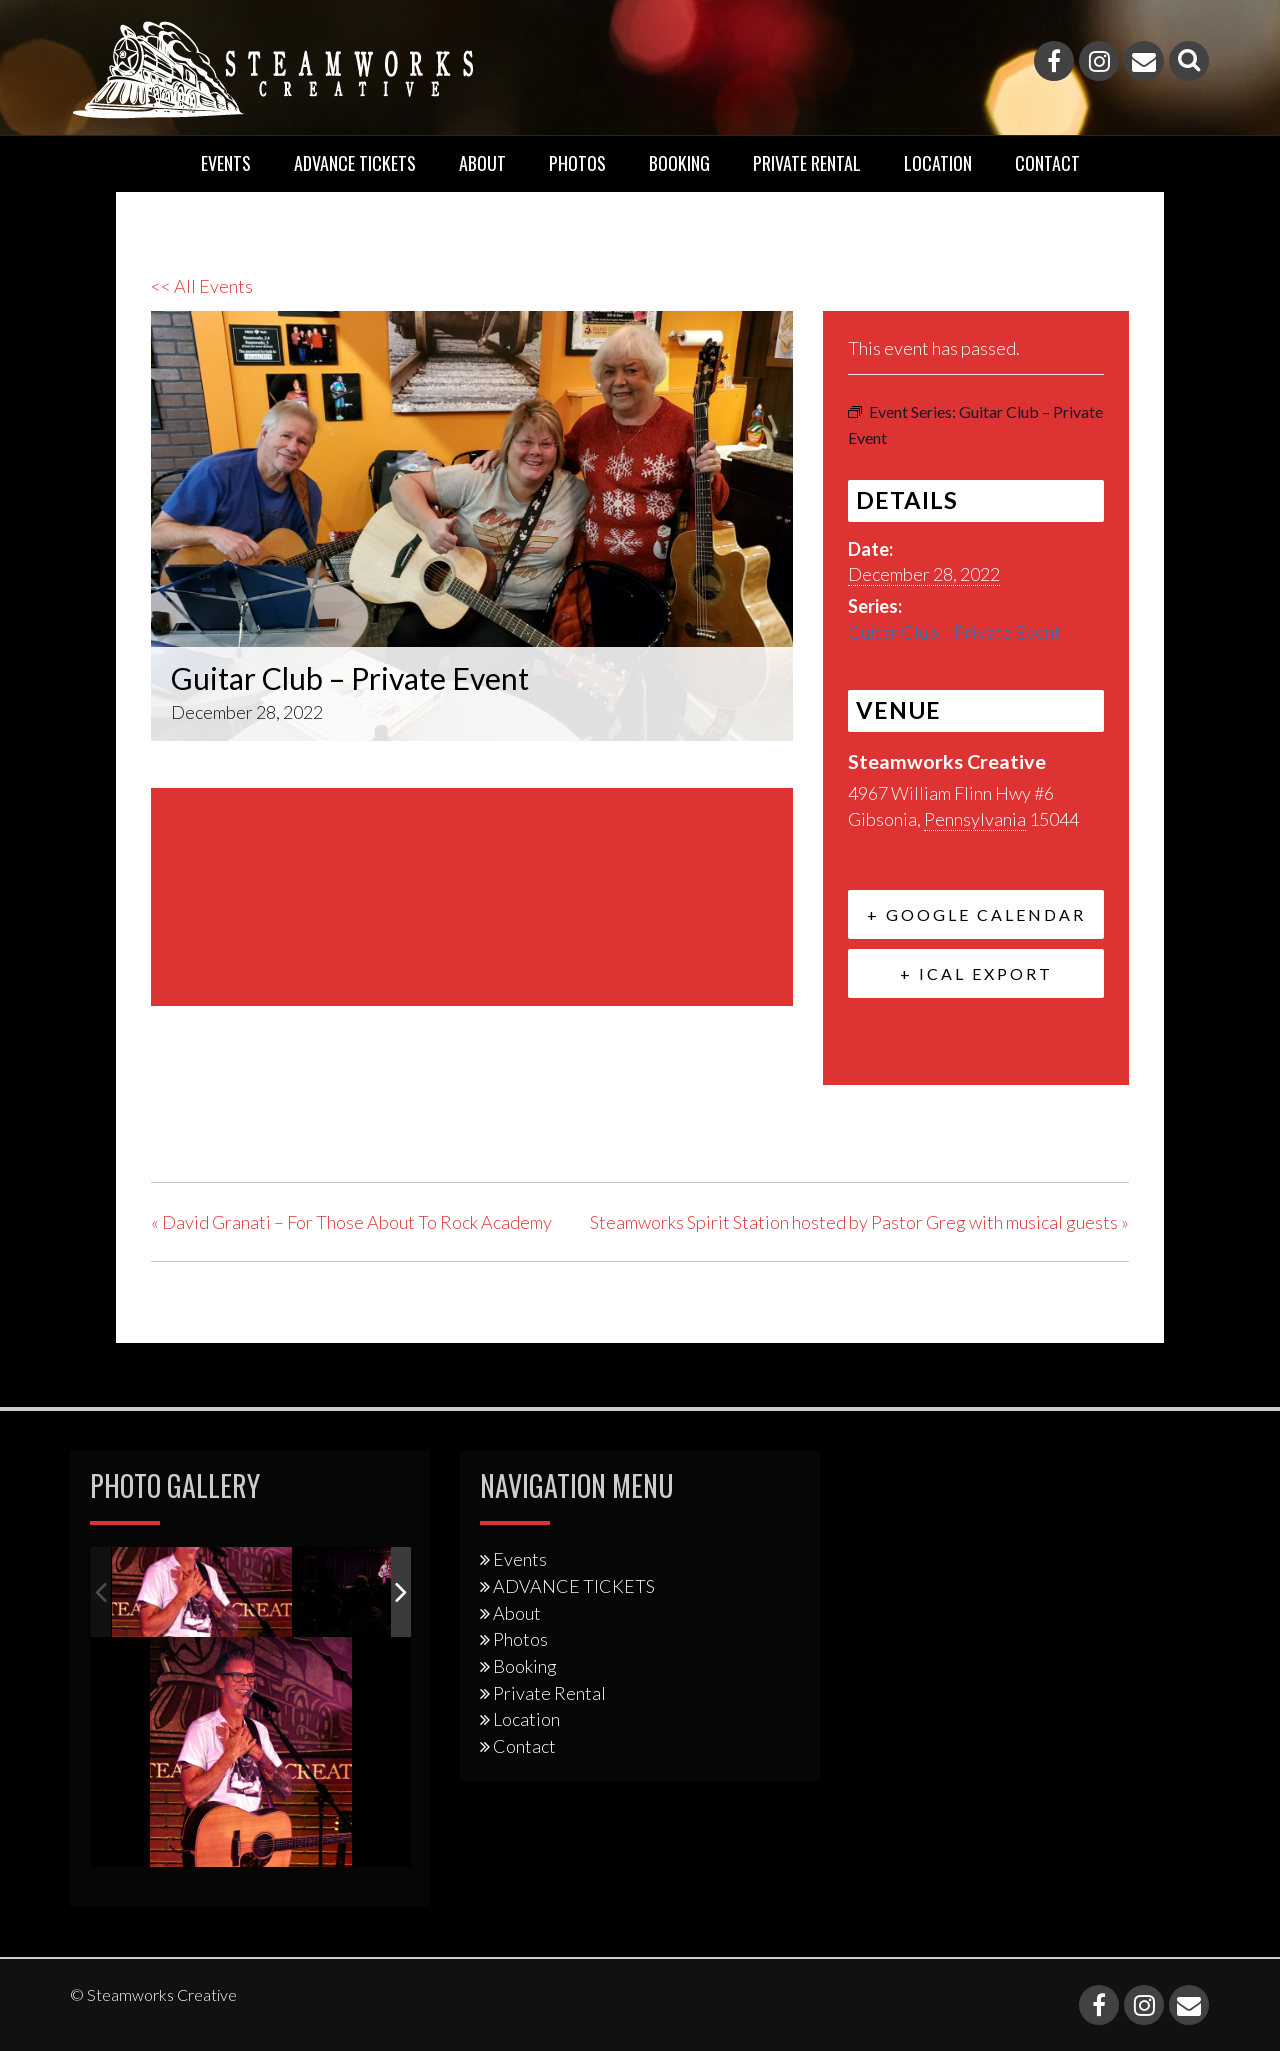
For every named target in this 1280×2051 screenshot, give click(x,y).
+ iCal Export (976, 973)
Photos (577, 163)
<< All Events (202, 286)
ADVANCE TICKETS (355, 163)
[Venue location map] (472, 893)
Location (938, 163)
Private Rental (807, 163)
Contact (1047, 163)
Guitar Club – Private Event (954, 632)
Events (226, 163)
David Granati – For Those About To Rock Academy (351, 1222)
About (482, 163)
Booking (679, 163)
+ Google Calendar (976, 914)
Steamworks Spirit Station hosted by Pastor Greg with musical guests (859, 1222)
